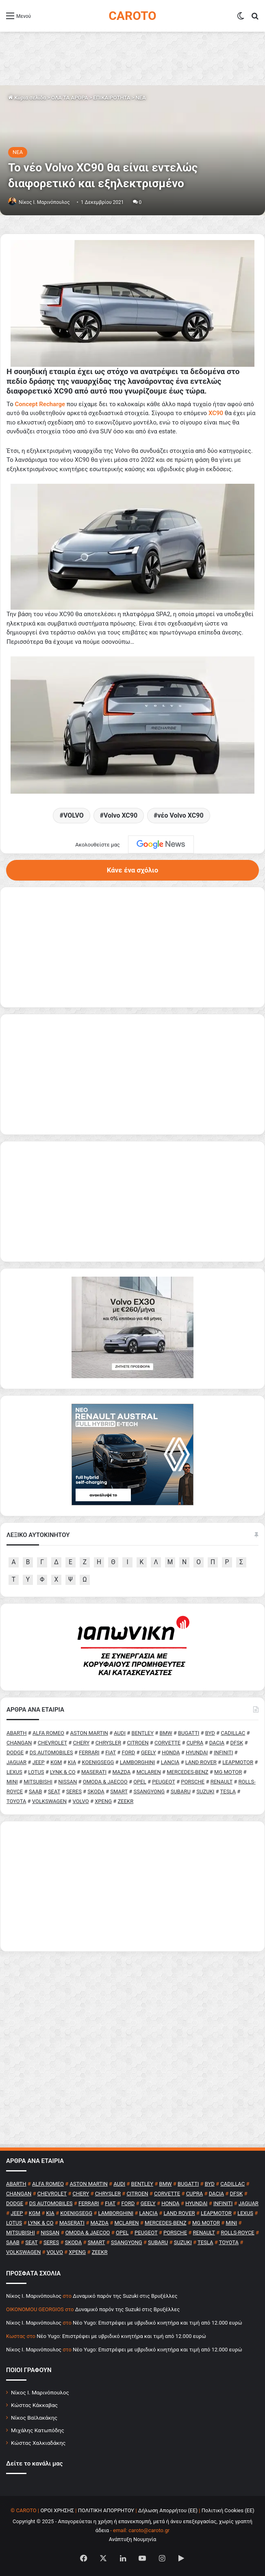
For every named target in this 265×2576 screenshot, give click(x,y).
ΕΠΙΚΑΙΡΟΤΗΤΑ (111, 98)
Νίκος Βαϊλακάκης (34, 2417)
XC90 (216, 413)
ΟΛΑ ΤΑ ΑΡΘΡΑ (69, 98)
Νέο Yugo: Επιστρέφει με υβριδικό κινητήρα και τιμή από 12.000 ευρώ (157, 2323)
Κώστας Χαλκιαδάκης (38, 2443)
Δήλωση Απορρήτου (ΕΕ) (168, 2510)
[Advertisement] (132, 1886)
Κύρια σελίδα (27, 98)
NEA (140, 98)
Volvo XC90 (120, 815)
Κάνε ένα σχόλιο (132, 870)
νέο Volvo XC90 (180, 815)
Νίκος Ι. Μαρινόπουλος (40, 2392)
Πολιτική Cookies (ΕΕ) (228, 2510)
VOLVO (73, 815)
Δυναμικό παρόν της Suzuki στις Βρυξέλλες (125, 2296)
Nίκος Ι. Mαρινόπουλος (44, 202)
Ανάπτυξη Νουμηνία (132, 2539)
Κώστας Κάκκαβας (34, 2405)
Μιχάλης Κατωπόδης (37, 2430)
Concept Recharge (40, 404)
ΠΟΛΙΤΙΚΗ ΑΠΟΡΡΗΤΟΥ (106, 2510)
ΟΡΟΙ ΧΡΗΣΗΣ (57, 2510)
